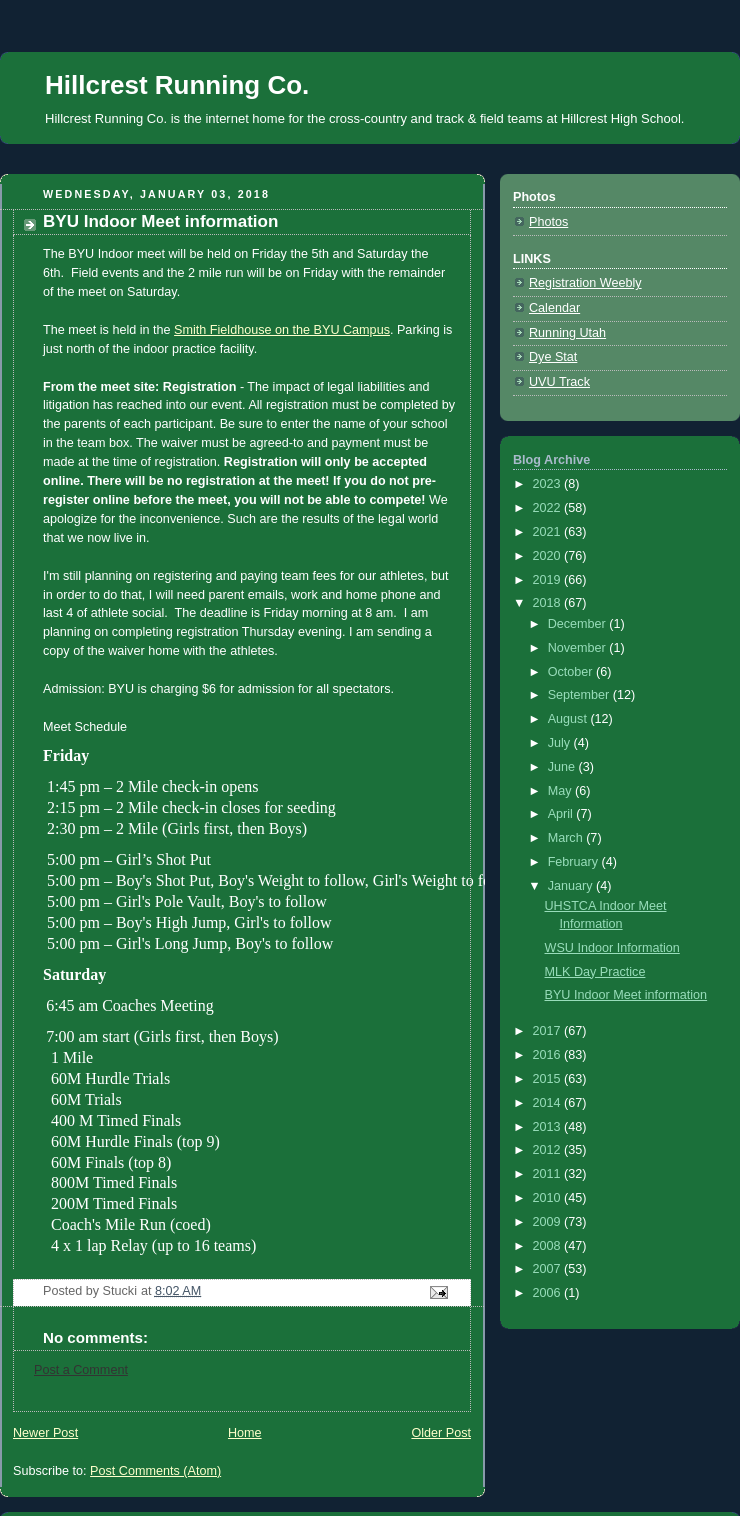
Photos (548, 222)
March (567, 838)
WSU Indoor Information (612, 948)
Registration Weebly (585, 283)
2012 (549, 1150)
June (563, 767)
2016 (549, 1055)
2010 (549, 1198)
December (579, 624)
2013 (549, 1127)
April (562, 814)
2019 (549, 580)
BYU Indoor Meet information (626, 995)
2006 (549, 1293)
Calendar (554, 308)
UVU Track (559, 382)
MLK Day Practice (595, 972)
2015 (549, 1079)
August (569, 719)
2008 (549, 1246)
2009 (549, 1222)
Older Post (441, 1411)
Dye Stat (553, 357)
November (579, 648)
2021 (549, 532)
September (580, 695)
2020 (549, 556)
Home (245, 1411)
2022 (549, 508)
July (561, 743)
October (572, 672)
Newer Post (45, 1411)
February (575, 862)
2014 (549, 1103)
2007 (549, 1269)
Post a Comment (81, 1348)
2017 (549, 1031)
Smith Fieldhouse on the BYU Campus (282, 330)
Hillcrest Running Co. (177, 85)
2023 (549, 484)
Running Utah (567, 333)
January (572, 886)
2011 (549, 1174)
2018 (549, 603)
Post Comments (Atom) (155, 1449)
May (561, 791)
